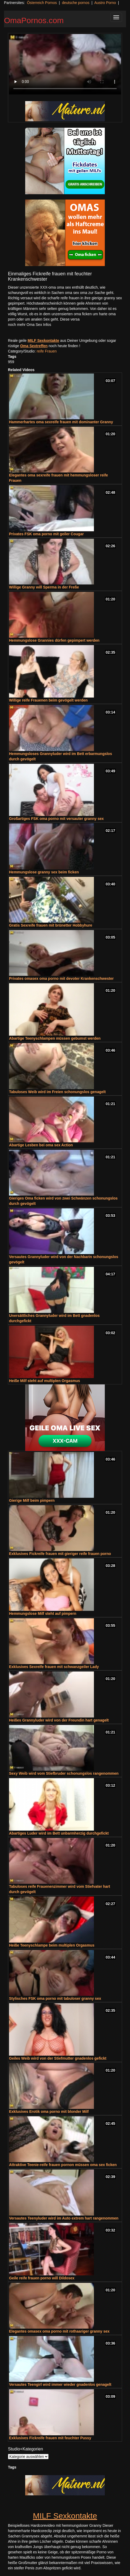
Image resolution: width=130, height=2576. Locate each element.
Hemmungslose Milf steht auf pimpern (42, 1613)
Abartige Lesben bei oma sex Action (41, 1145)
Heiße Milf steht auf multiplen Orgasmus (44, 1381)
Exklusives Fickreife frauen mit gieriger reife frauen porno (60, 1554)
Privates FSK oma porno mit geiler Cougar (46, 534)
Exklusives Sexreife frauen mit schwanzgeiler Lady (54, 1667)
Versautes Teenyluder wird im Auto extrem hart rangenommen (63, 2218)
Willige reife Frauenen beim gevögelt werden (48, 700)
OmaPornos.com (34, 20)
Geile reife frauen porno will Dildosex (42, 2278)
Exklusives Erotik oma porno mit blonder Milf (49, 2111)
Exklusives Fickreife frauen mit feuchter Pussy (50, 2438)
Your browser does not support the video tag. (65, 64)
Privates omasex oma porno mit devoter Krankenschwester (61, 978)
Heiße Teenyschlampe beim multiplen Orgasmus (51, 1945)
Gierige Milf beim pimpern (32, 1500)
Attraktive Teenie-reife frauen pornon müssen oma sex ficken (63, 2165)
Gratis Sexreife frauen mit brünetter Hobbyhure (50, 925)
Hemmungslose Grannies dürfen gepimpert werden (54, 640)
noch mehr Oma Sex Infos (29, 324)
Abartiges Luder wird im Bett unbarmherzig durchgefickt (59, 1833)
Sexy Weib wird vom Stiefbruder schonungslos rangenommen (64, 1773)
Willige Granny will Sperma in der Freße (44, 587)
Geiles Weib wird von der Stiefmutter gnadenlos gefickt (57, 2058)
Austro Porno (105, 3)
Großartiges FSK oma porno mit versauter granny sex (56, 818)
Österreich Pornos (42, 3)
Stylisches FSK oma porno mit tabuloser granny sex (55, 1998)
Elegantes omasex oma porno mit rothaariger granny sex (59, 2331)
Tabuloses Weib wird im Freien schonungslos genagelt (57, 1092)
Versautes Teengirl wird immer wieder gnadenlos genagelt (60, 2384)
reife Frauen (47, 351)
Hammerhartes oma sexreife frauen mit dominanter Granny (61, 422)
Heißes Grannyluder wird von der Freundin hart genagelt (59, 1720)
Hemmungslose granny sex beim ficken (44, 872)
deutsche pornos (75, 3)
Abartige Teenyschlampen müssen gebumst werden (55, 1038)
